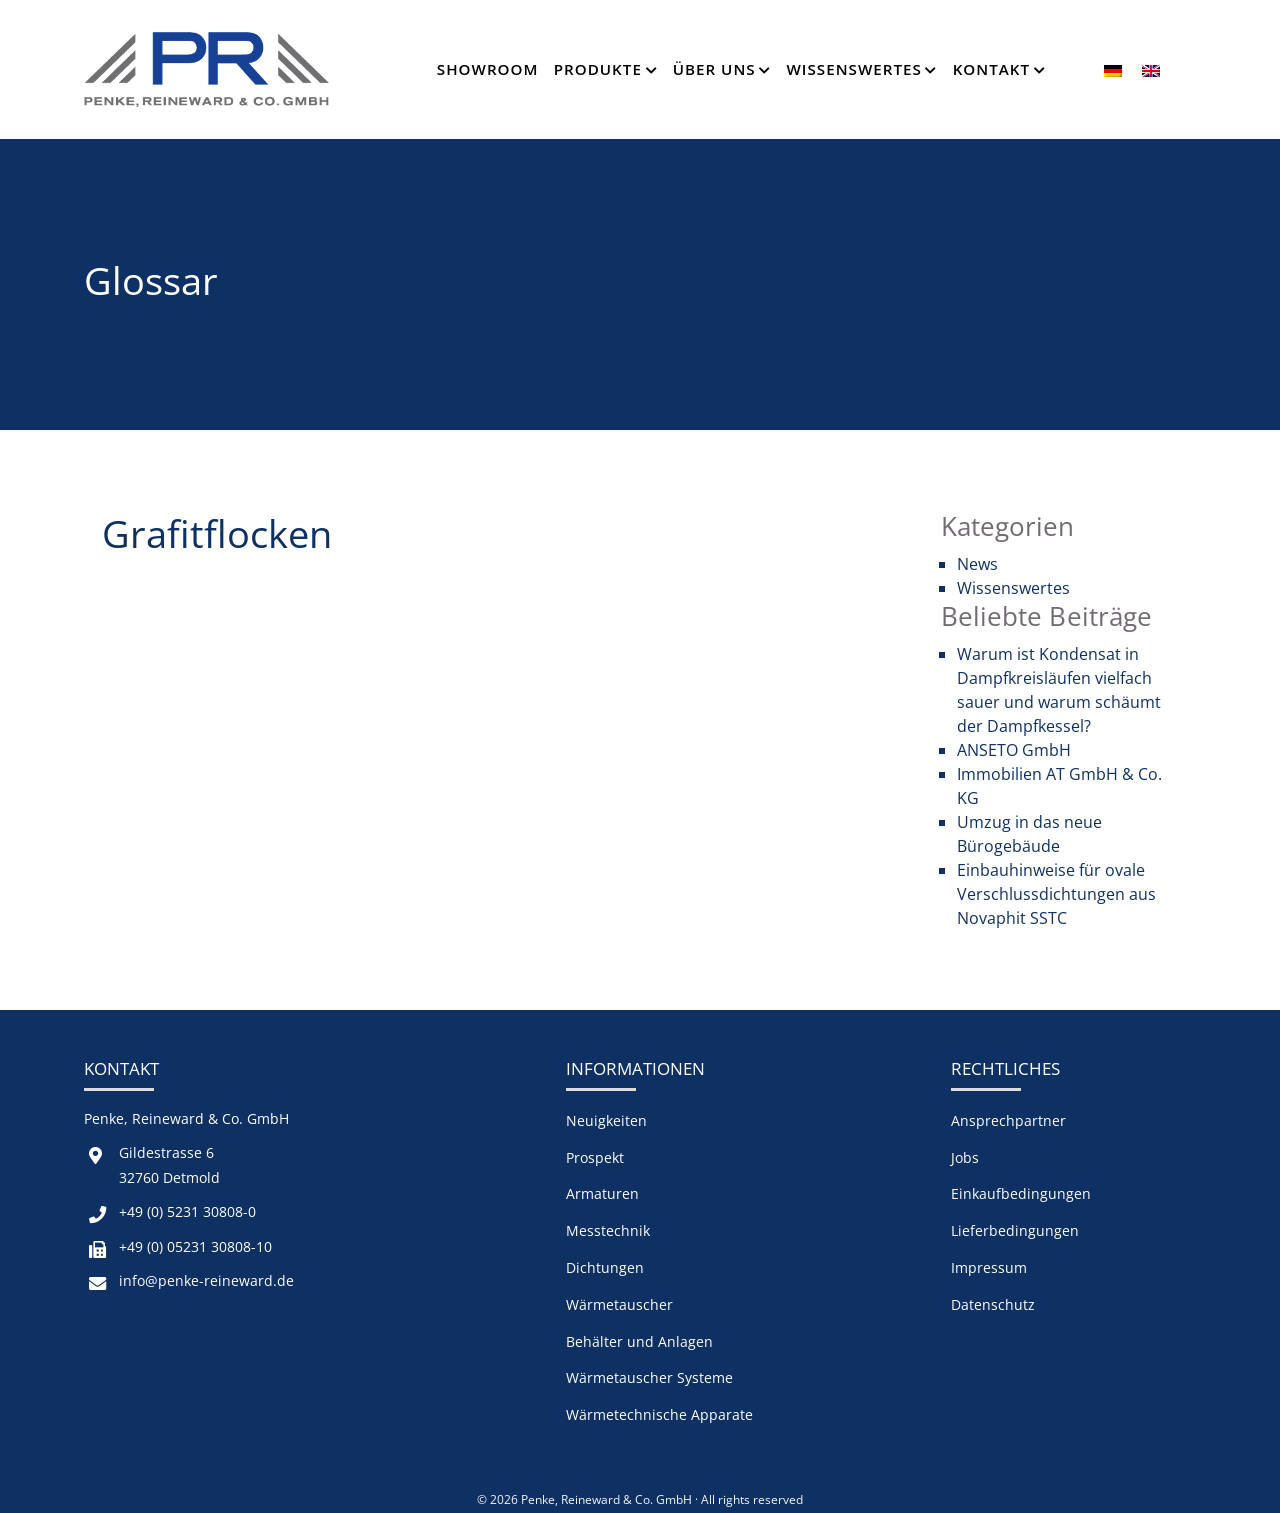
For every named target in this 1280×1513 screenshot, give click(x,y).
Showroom (488, 69)
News (977, 564)
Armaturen (602, 1193)
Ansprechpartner (1008, 1120)
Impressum (989, 1267)
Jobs (965, 1157)
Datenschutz (993, 1304)
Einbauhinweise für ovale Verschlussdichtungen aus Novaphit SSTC (1056, 894)
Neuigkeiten (606, 1120)
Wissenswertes (853, 69)
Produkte (598, 69)
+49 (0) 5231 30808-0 (187, 1211)
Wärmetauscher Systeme (649, 1377)
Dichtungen (605, 1267)
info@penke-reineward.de (206, 1280)
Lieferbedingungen (1015, 1230)
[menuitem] (1113, 69)
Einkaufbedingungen (1021, 1193)
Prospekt (595, 1157)
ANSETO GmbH (1014, 750)
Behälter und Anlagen (639, 1341)
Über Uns (714, 69)
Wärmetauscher (619, 1304)
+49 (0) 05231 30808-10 (195, 1246)
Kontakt (991, 69)
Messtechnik (608, 1230)
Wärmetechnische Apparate (659, 1414)
